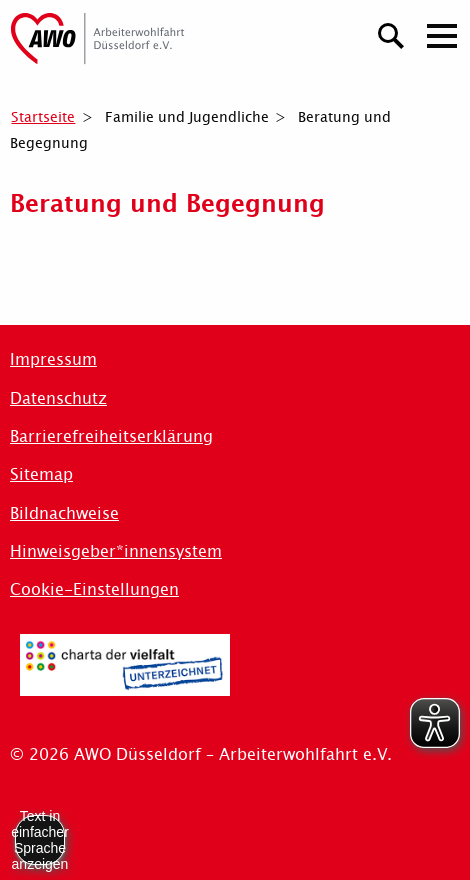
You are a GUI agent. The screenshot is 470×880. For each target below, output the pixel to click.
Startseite (43, 117)
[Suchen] (391, 33)
